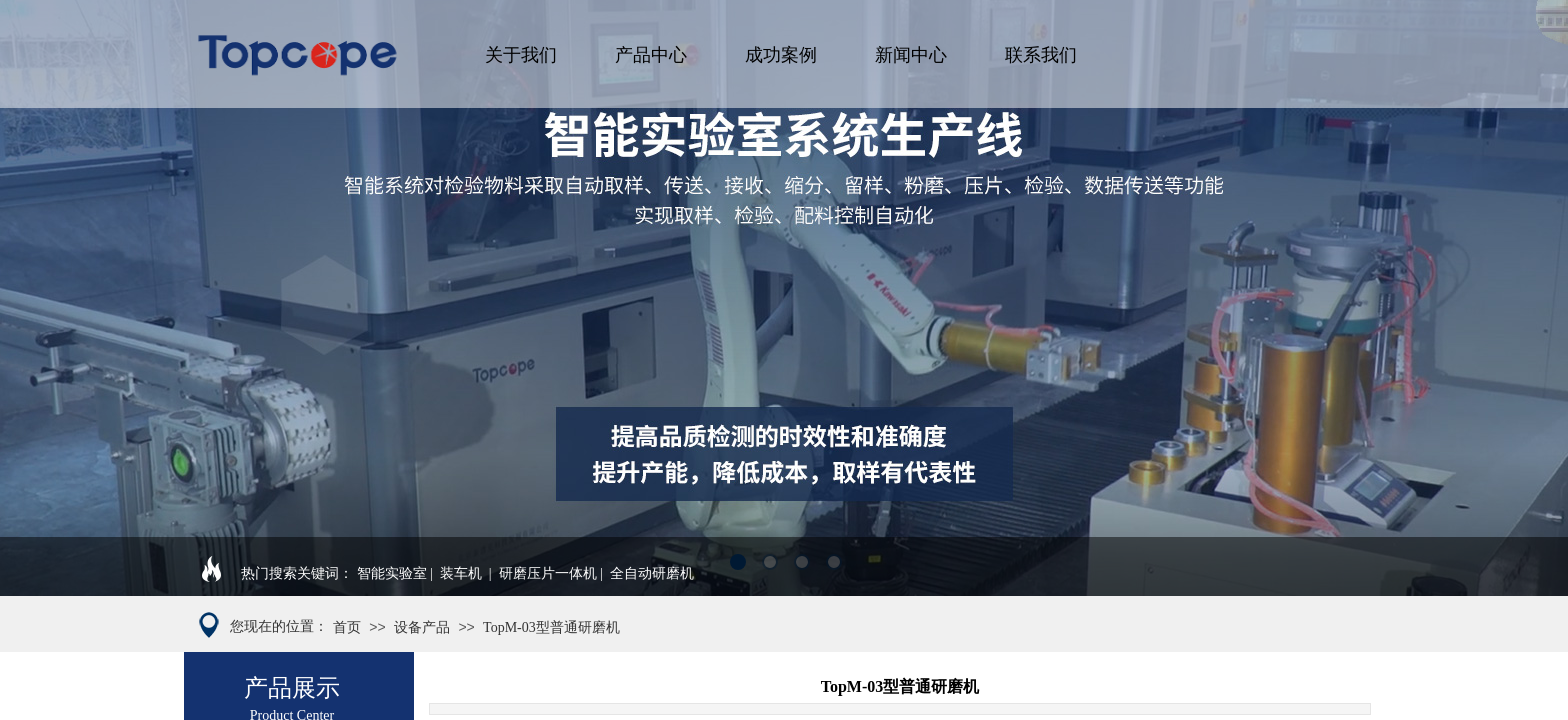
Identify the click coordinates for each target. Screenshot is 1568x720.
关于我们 (521, 55)
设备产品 (422, 627)
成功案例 (781, 55)
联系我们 (1041, 55)
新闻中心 (911, 55)
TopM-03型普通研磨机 (551, 627)
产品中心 (651, 55)
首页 (347, 627)
